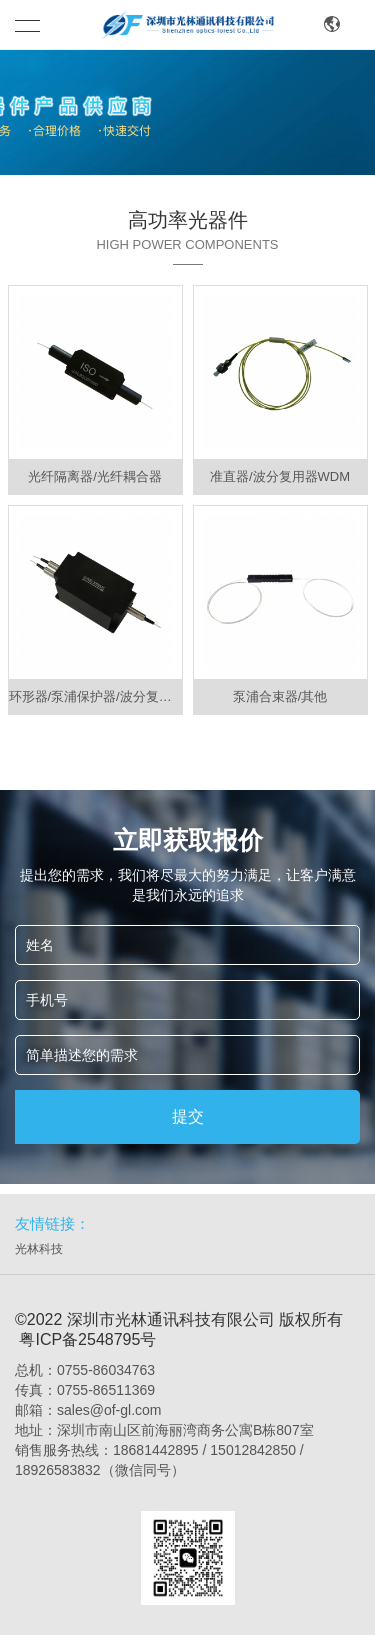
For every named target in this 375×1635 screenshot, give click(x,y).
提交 (188, 1116)
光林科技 (39, 1249)
